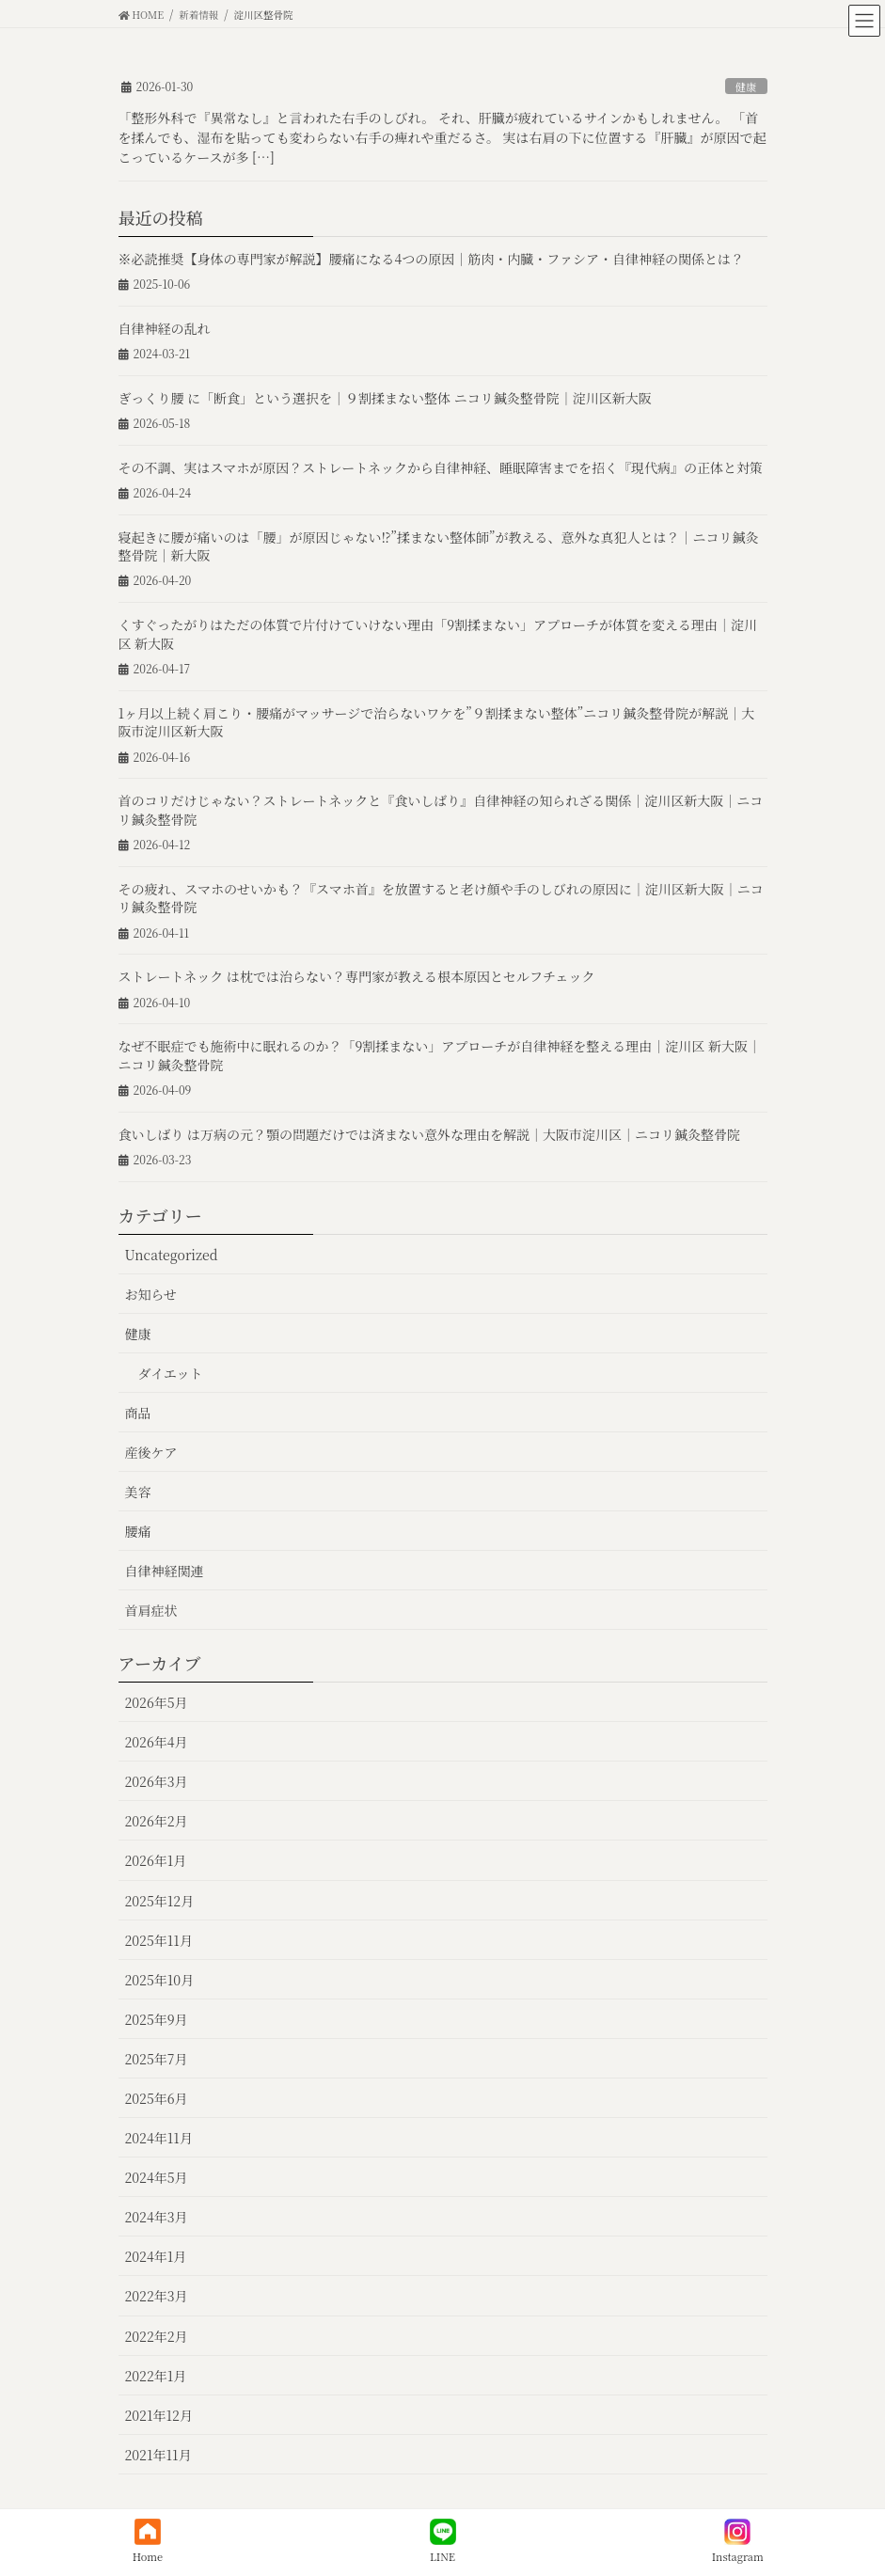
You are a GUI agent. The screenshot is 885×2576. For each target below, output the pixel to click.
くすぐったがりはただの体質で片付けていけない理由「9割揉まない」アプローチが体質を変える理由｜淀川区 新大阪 (438, 634)
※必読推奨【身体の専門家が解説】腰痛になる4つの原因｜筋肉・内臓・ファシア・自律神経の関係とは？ (432, 258)
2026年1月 (156, 1860)
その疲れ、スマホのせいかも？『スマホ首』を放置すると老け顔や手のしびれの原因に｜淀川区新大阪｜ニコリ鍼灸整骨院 (441, 898)
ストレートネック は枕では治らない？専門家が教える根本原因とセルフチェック (357, 976)
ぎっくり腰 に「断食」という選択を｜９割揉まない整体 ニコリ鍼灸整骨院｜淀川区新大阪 (385, 397)
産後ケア (151, 1452)
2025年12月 (160, 1900)
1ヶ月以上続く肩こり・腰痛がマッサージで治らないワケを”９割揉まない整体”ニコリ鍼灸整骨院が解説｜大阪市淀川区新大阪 (437, 722)
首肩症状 (151, 1610)
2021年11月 (158, 2454)
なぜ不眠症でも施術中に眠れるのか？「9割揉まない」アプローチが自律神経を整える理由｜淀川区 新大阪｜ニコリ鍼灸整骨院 (440, 1055)
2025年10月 (160, 1979)
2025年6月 (156, 2098)
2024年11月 (159, 2137)
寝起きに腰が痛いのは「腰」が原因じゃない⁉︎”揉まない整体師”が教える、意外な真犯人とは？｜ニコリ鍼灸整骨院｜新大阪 (439, 546)
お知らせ (151, 1294)
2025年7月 (156, 2058)
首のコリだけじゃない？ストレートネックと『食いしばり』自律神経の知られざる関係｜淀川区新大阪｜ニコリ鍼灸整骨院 (441, 810)
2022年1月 (156, 2375)
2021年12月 (159, 2415)
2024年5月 (156, 2177)
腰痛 (138, 1531)
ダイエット (170, 1373)
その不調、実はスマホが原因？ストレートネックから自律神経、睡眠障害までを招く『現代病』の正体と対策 (441, 467)
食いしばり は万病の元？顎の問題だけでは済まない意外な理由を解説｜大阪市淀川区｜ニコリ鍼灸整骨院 (430, 1134)
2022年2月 (156, 2336)
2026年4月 (156, 1741)
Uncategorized (171, 1254)
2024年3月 (156, 2216)
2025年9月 (156, 2019)
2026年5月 (156, 1702)
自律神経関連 (164, 1570)
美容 (138, 1491)
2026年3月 (156, 1781)
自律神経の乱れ (165, 328)
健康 (745, 86)
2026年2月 (156, 1820)
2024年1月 (156, 2256)
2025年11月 (159, 1940)
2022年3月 (156, 2295)
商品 (138, 1412)
